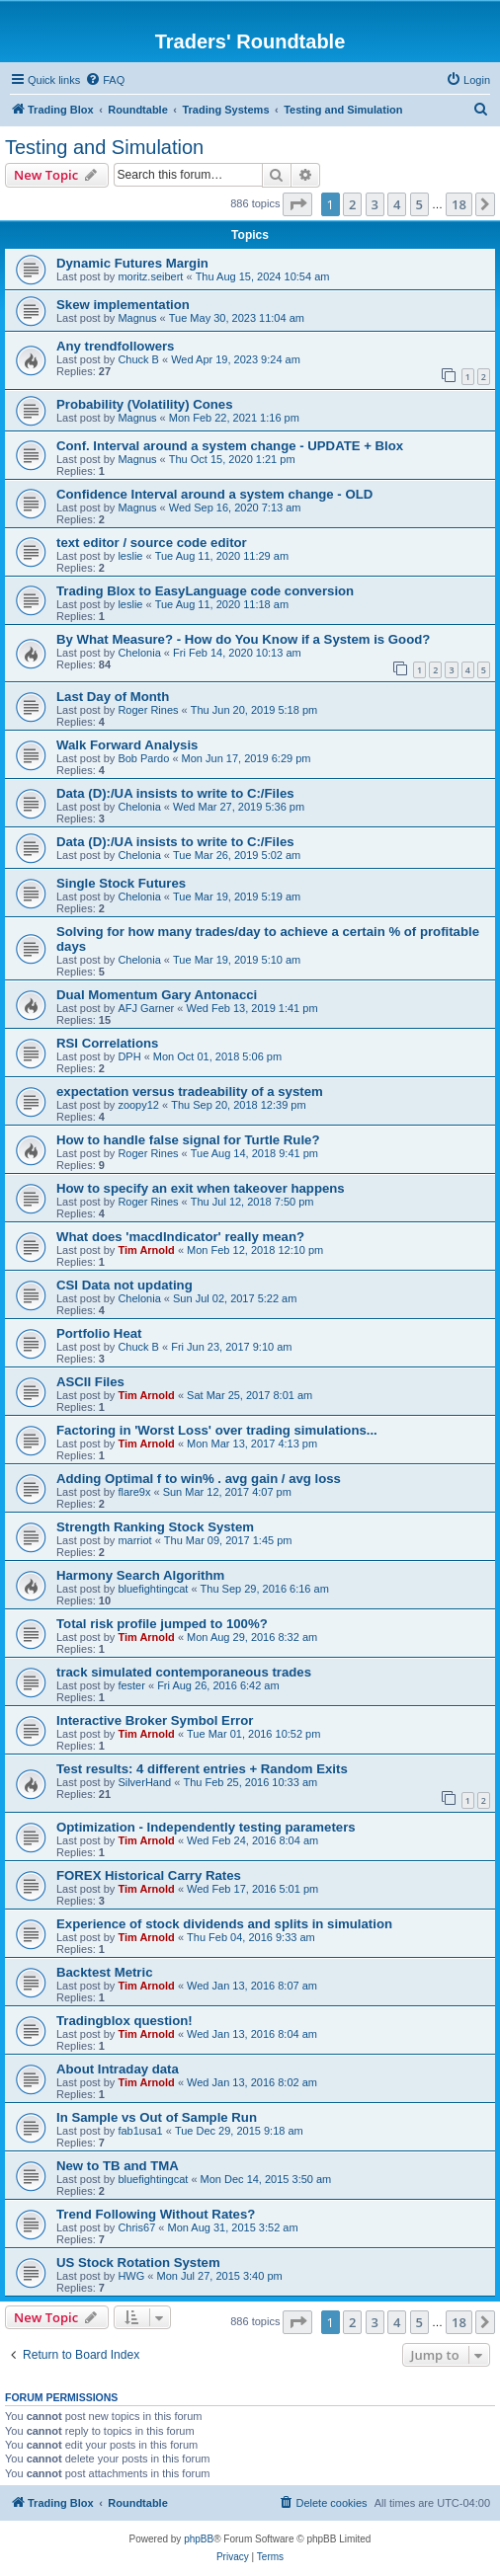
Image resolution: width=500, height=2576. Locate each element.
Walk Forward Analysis (127, 745)
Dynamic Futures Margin (132, 263)
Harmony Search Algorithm (140, 1575)
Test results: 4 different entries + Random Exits (202, 1768)
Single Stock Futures (121, 883)
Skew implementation (123, 304)
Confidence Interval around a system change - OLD (214, 494)
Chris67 (136, 2227)
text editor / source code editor (151, 542)
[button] (297, 204)
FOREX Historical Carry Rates (148, 1875)
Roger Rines (148, 710)
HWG (131, 2276)
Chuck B (138, 359)
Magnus (137, 318)
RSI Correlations (107, 1043)
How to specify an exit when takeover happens (200, 1188)
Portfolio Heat (98, 1333)
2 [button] (352, 204)
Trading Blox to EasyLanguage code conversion (205, 591)
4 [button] (396, 204)
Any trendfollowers (115, 346)
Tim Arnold (146, 1250)
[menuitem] (105, 80)
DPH (129, 1056)
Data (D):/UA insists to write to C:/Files (175, 793)
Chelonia (139, 653)
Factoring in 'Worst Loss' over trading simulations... (216, 1430)
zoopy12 (138, 1105)
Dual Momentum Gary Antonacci (156, 994)
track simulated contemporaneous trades (183, 1672)
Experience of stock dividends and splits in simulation (224, 1923)
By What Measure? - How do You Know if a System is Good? (243, 639)
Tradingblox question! (124, 2020)
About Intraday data (117, 2069)
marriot (134, 1540)
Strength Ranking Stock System (155, 1527)
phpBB (198, 2539)
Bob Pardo (143, 758)
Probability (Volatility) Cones (144, 404)
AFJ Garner (146, 1008)
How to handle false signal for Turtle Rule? (187, 1139)
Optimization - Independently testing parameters (206, 1827)
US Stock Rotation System (138, 2262)
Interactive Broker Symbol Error (154, 1720)
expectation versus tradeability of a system (189, 1091)
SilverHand (144, 1782)
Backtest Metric (104, 1972)
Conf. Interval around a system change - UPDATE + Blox (229, 445)
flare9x (134, 1492)
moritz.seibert (150, 276)
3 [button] (375, 204)
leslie (130, 556)
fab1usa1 (140, 2131)
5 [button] (419, 204)
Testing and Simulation (104, 147)
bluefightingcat (153, 1589)
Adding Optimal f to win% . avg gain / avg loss (198, 1478)
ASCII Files (90, 1381)
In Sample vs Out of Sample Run (156, 2117)
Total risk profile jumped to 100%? (162, 1623)
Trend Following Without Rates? (155, 2214)
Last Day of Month (112, 696)
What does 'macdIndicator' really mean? (180, 1236)
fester (131, 1685)
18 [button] (459, 204)
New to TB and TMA (117, 2165)
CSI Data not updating (124, 1285)
